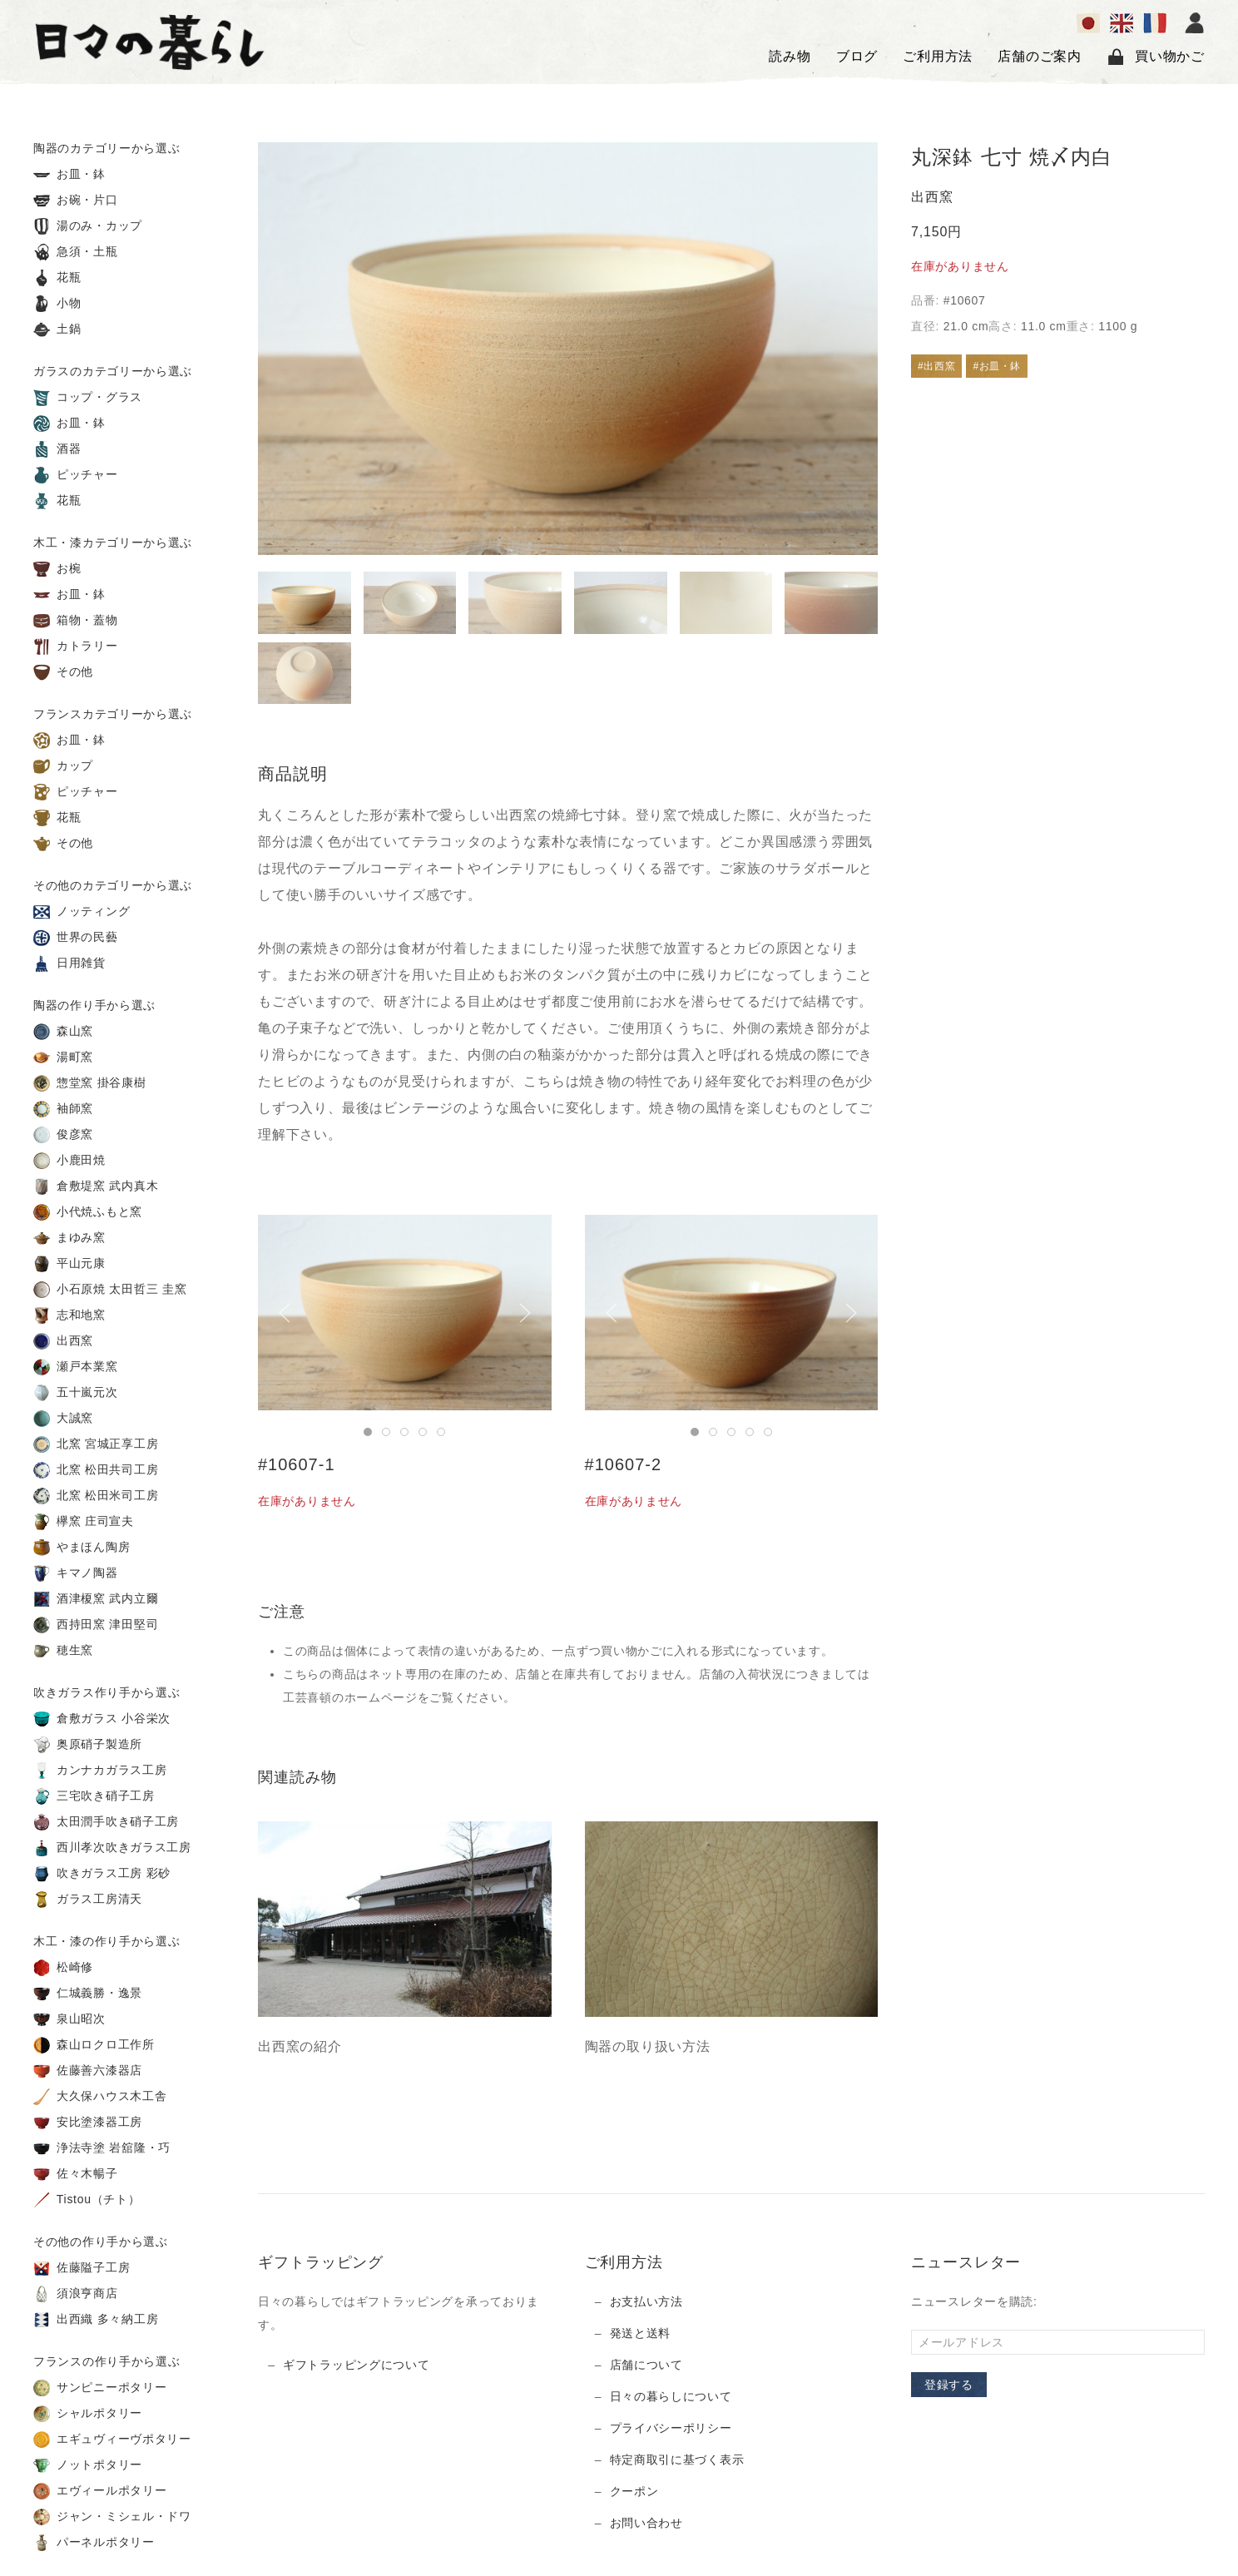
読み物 (789, 56)
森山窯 (63, 1031)
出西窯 (63, 1341)
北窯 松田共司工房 (95, 1470)
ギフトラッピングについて (356, 2364)
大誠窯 (63, 1418)
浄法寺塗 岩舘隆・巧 (102, 2148)
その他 (63, 672)
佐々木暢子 (75, 2174)
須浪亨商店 (75, 2294)
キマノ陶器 (75, 1573)
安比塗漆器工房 (87, 2122)
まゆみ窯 (69, 1238)
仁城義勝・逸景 (87, 1993)
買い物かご (1156, 56)
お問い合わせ (646, 2522)
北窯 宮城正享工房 (95, 1444)
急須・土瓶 (75, 252)
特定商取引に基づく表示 (677, 2459)
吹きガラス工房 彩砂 (102, 1873)
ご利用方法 (938, 56)
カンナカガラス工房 (99, 1770)
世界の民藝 (75, 937)
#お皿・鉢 (997, 366)
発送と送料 (640, 2333)
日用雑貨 (69, 963)
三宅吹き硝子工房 (94, 1796)
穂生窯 (63, 1650)
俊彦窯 (63, 1135)
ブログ (857, 56)
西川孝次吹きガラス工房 (112, 1848)
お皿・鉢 (69, 174)
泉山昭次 (69, 2019)
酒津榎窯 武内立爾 (95, 1599)
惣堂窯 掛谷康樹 (89, 1083)
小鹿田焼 (69, 1160)
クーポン (634, 2491)
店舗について (646, 2364)
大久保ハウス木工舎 (99, 2096)
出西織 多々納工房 (95, 2319)
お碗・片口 (75, 200)
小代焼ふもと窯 (87, 1212)
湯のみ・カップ (87, 226)
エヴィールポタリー (99, 2491)
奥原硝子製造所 (87, 1744)
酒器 (57, 449)
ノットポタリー (87, 2465)
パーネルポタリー (94, 2542)
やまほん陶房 (81, 1547)
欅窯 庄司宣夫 (83, 1521)
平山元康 (69, 1264)
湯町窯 (63, 1057)
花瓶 (57, 278)
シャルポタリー (87, 2413)
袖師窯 (63, 1109)
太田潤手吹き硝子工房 (106, 1822)
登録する (948, 2384)
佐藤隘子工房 (81, 2268)
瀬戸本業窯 (75, 1367)
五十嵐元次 (75, 1393)
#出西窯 (936, 366)
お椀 (57, 569)
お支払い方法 (646, 2301)
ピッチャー (75, 475)
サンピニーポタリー (99, 2388)
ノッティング (81, 912)
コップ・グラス (87, 397)
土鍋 (57, 329)
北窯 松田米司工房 (95, 1496)
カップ (63, 766)
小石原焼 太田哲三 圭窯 (109, 1289)
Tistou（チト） (86, 2200)
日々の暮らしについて (671, 2396)
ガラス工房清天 (87, 1899)
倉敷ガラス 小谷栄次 (102, 1719)
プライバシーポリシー (671, 2428)
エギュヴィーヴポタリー (112, 2439)
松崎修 (63, 1967)
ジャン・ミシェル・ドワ (112, 2517)
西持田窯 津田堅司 (95, 1625)
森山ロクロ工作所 (94, 2045)
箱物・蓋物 (75, 620)
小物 (57, 303)
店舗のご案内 (1040, 56)
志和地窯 (69, 1315)
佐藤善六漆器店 (87, 2071)
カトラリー (75, 646)
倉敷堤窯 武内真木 (95, 1186)
